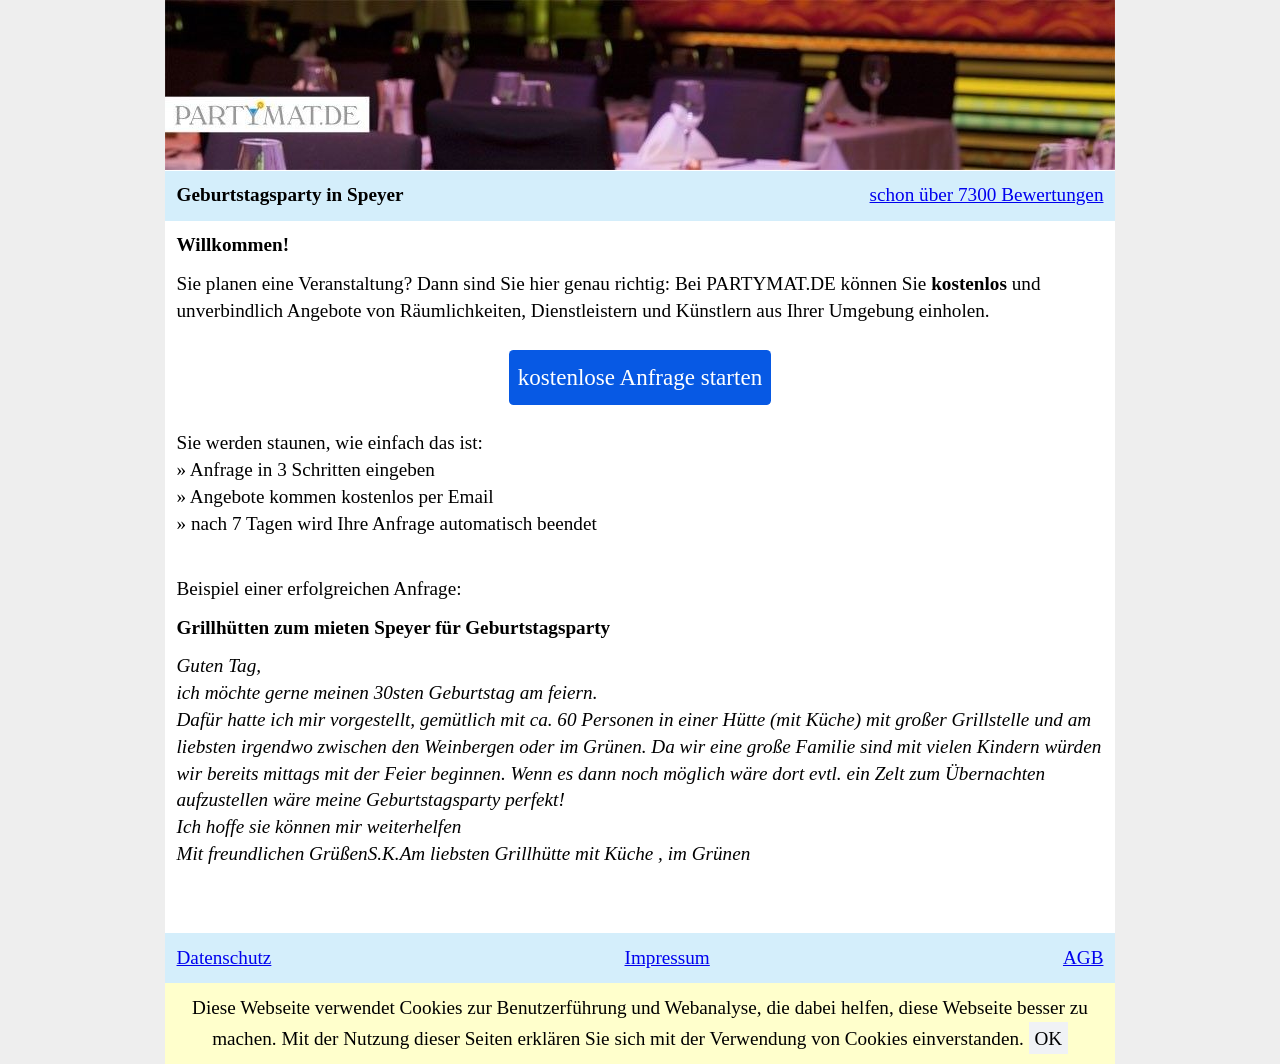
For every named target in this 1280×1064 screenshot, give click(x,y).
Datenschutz (224, 957)
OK (1048, 1038)
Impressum (667, 957)
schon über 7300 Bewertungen (987, 194)
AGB (1083, 957)
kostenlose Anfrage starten (640, 377)
